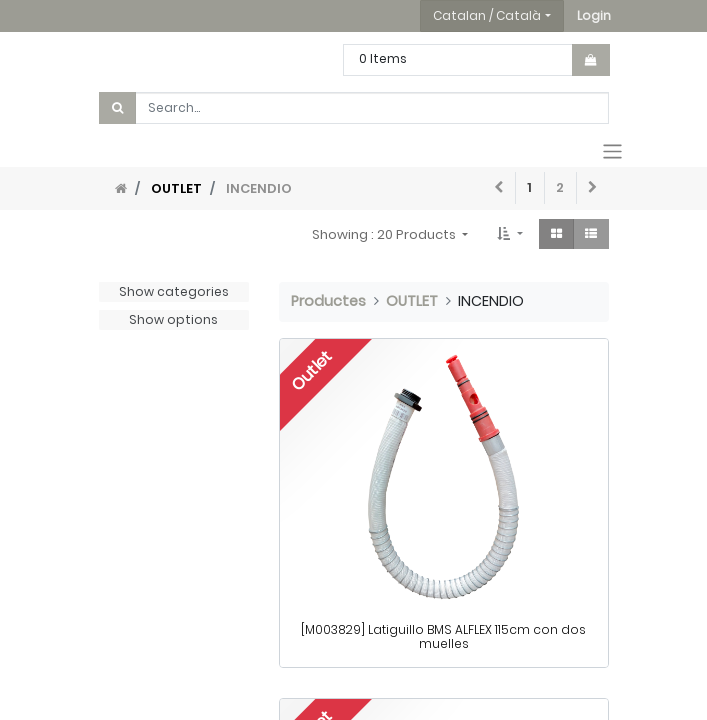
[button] (594, 16)
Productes (328, 301)
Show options (173, 319)
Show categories (174, 291)
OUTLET (176, 188)
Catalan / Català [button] (487, 15)
